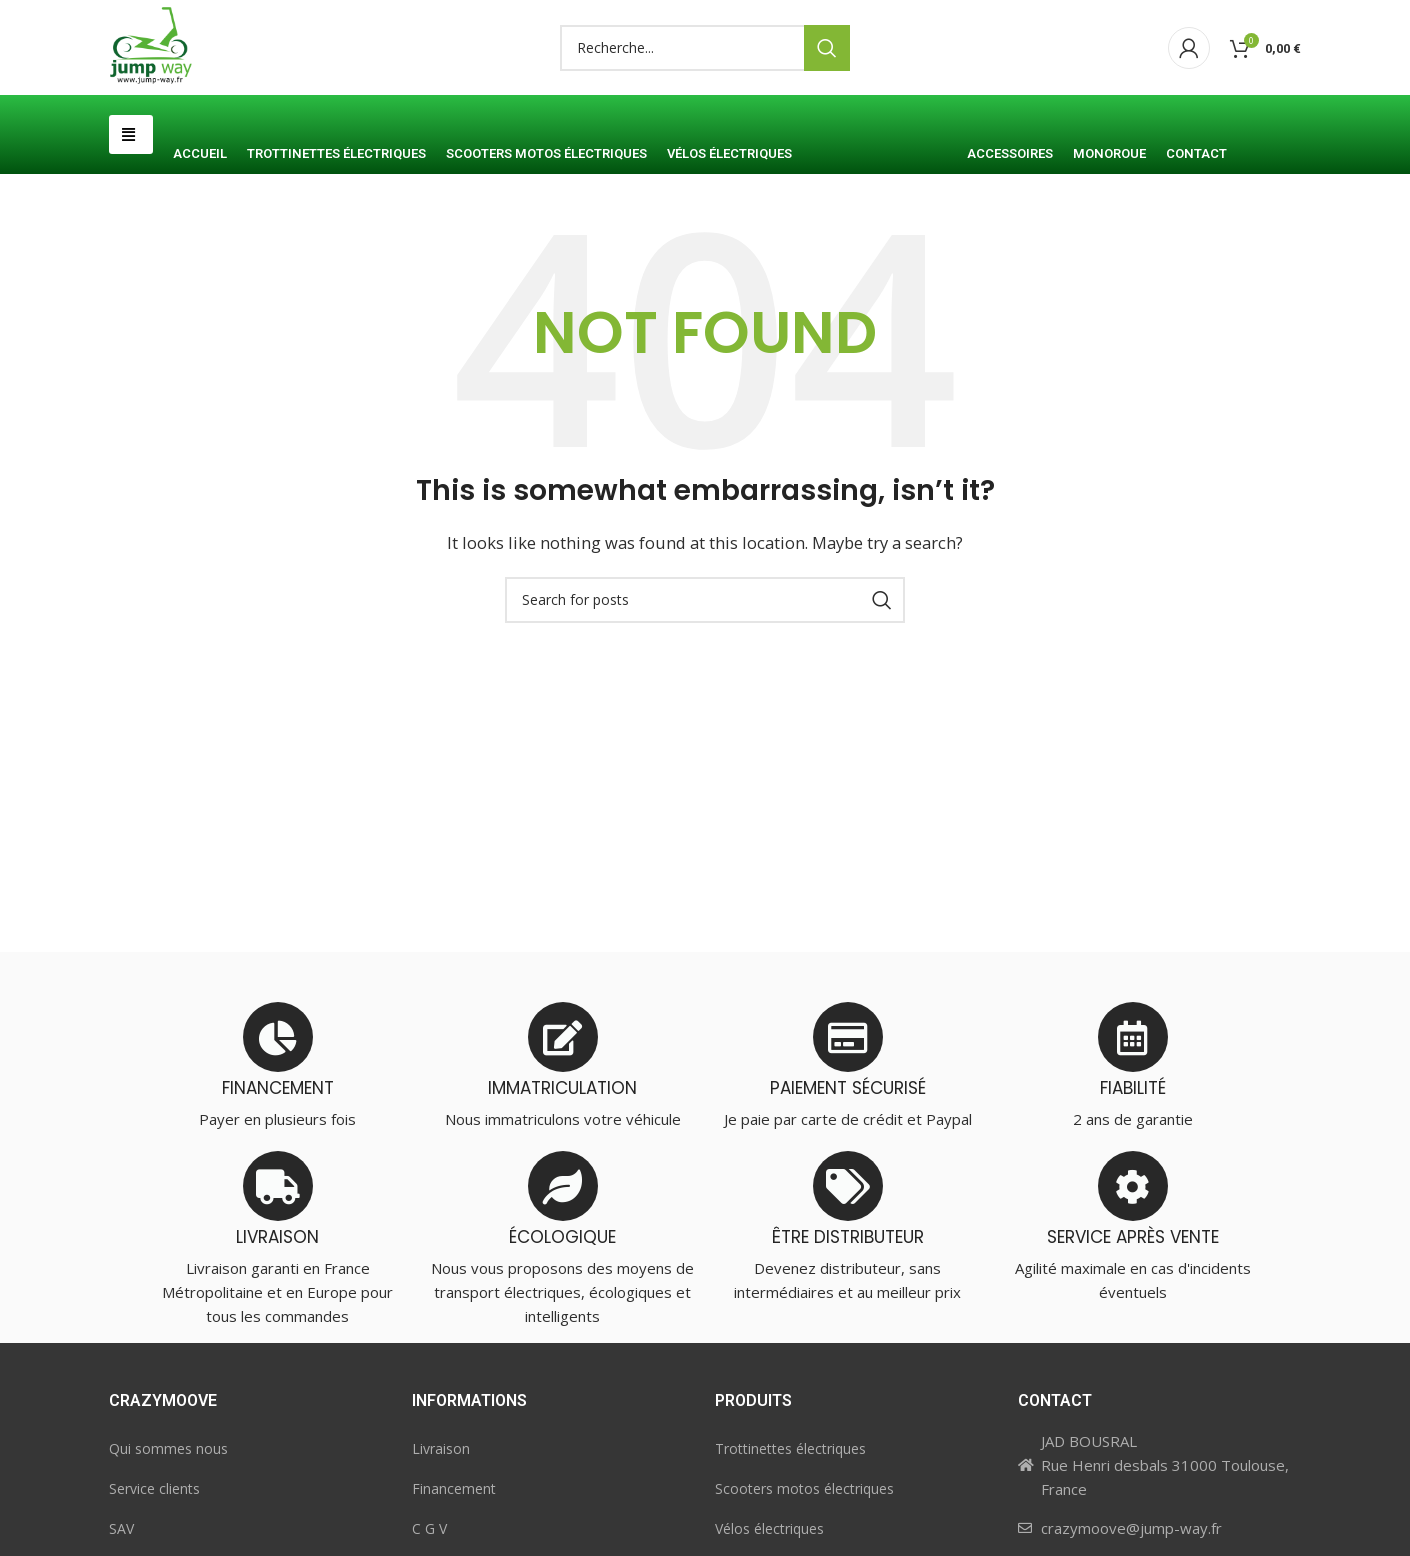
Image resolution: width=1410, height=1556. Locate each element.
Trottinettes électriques (790, 1518)
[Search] (705, 83)
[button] (131, 204)
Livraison (441, 1518)
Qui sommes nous (168, 1518)
